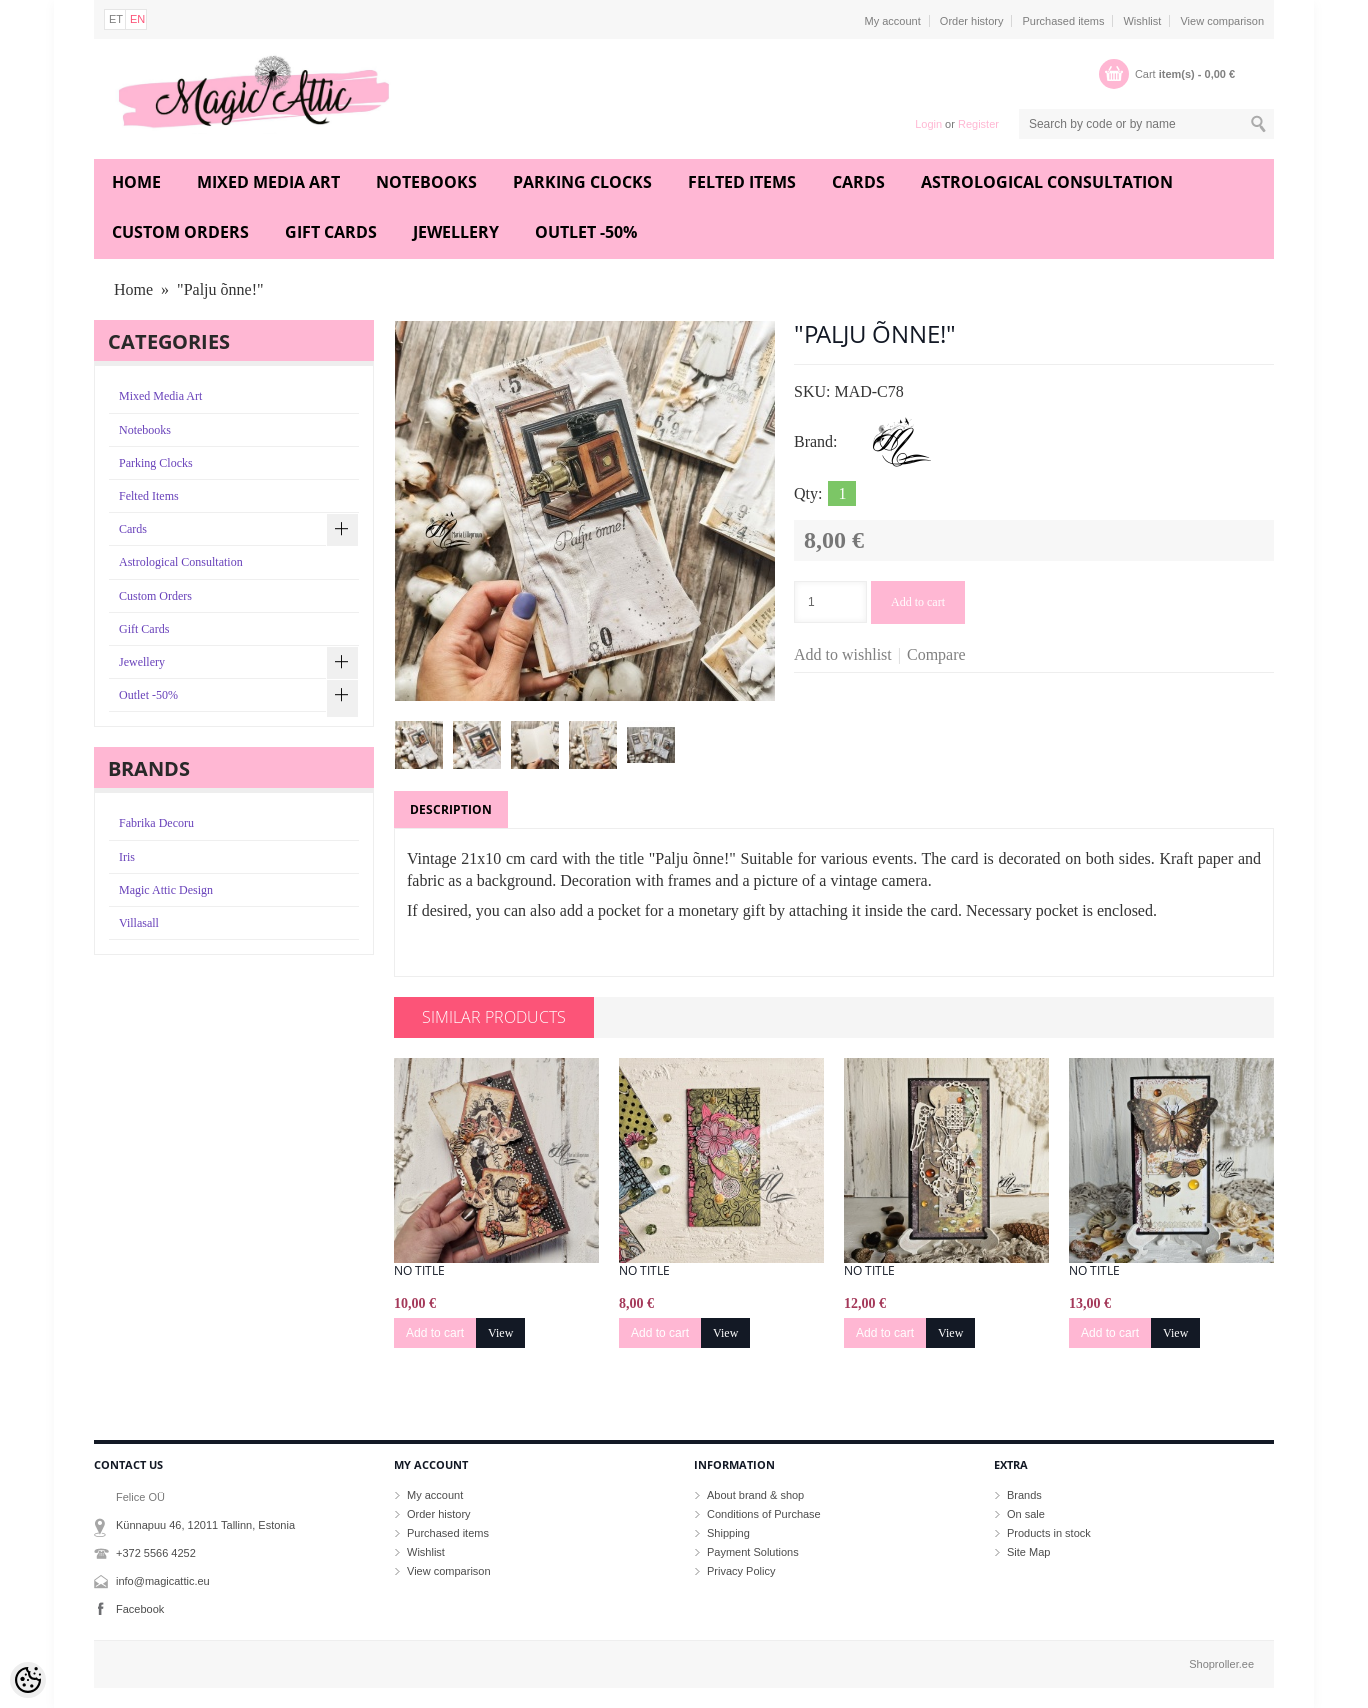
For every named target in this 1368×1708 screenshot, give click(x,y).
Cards (858, 182)
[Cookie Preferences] (28, 1680)
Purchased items (1063, 21)
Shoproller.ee (1221, 1664)
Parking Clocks (582, 182)
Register (978, 124)
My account (893, 21)
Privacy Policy (741, 1571)
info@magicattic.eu (163, 1581)
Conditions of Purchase (764, 1514)
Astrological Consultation (1047, 182)
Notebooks (426, 182)
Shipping (728, 1533)
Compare (936, 654)
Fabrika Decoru (156, 823)
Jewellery (456, 232)
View (500, 1333)
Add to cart (918, 602)
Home (136, 182)
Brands (1024, 1495)
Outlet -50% (586, 232)
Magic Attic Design (166, 890)
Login (928, 124)
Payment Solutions (753, 1552)
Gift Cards (331, 232)
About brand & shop (755, 1495)
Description (451, 809)
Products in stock (1049, 1533)
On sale (1026, 1514)
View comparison (1222, 21)
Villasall (139, 923)
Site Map (1028, 1552)
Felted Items (742, 182)
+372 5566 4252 (156, 1553)
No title (419, 1271)
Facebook (140, 1609)
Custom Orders (180, 232)
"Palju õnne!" (220, 289)
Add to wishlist (843, 654)
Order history (972, 21)
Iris (127, 857)
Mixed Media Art (268, 182)
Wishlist (1142, 21)
